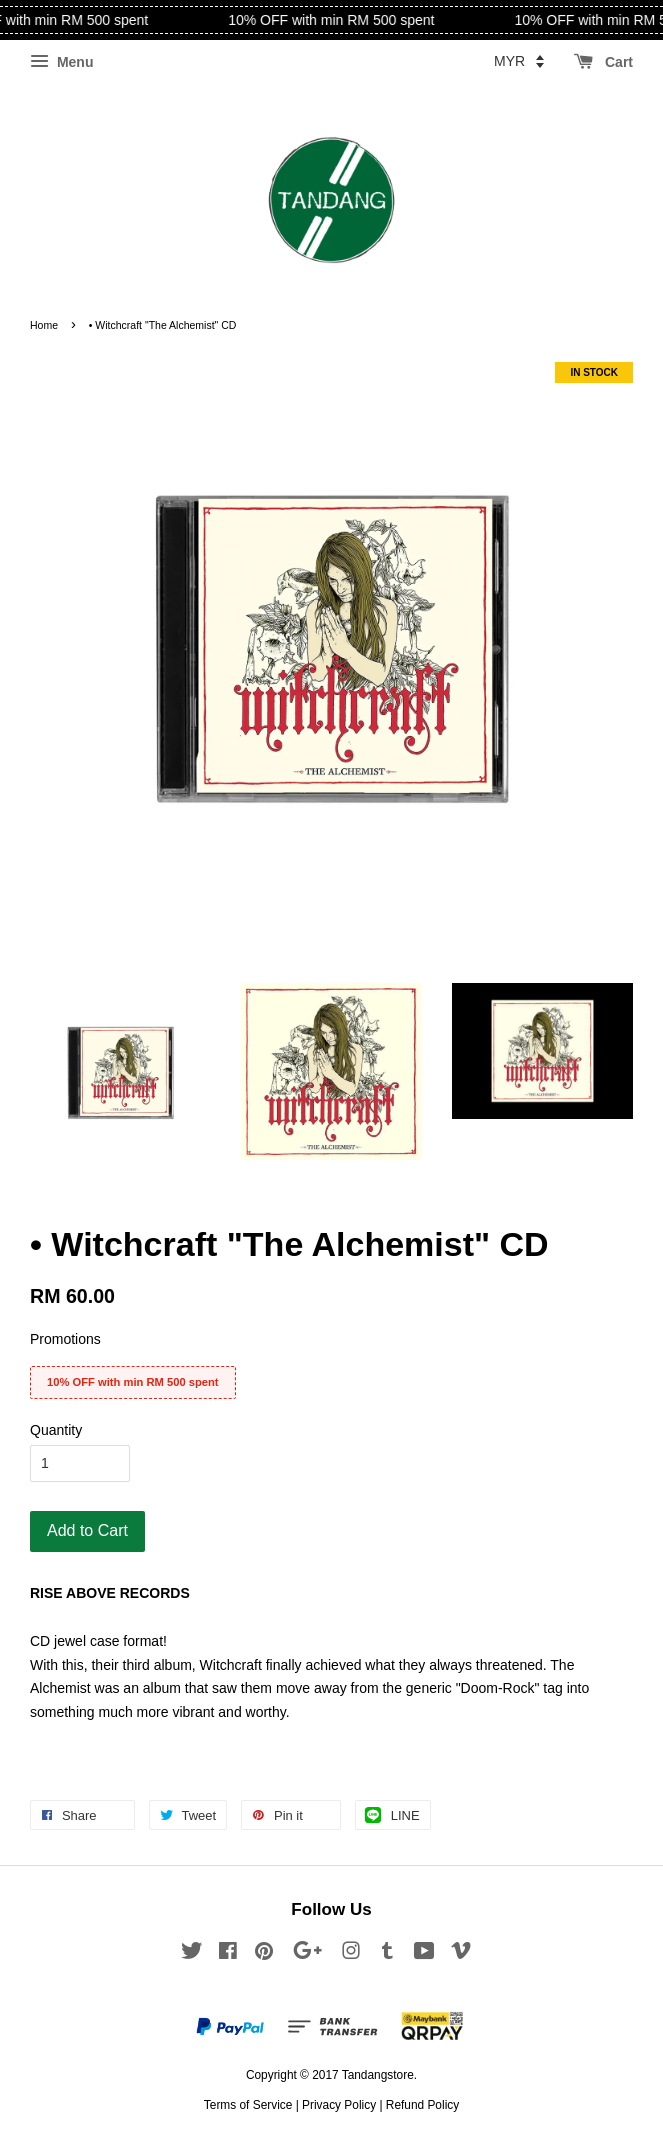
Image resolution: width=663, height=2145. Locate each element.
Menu (61, 62)
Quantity (56, 1430)
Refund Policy (422, 2105)
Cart (603, 62)
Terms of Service (248, 2105)
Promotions (65, 1339)
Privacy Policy (339, 2105)
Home (44, 325)
